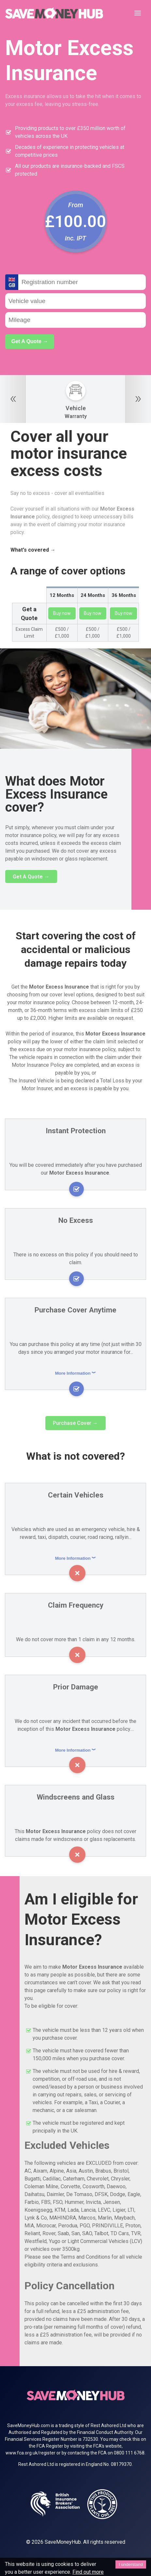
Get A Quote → (29, 341)
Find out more (79, 2572)
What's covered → (31, 550)
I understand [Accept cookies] (131, 2564)
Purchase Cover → (75, 1423)
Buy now (61, 613)
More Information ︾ (75, 1373)
